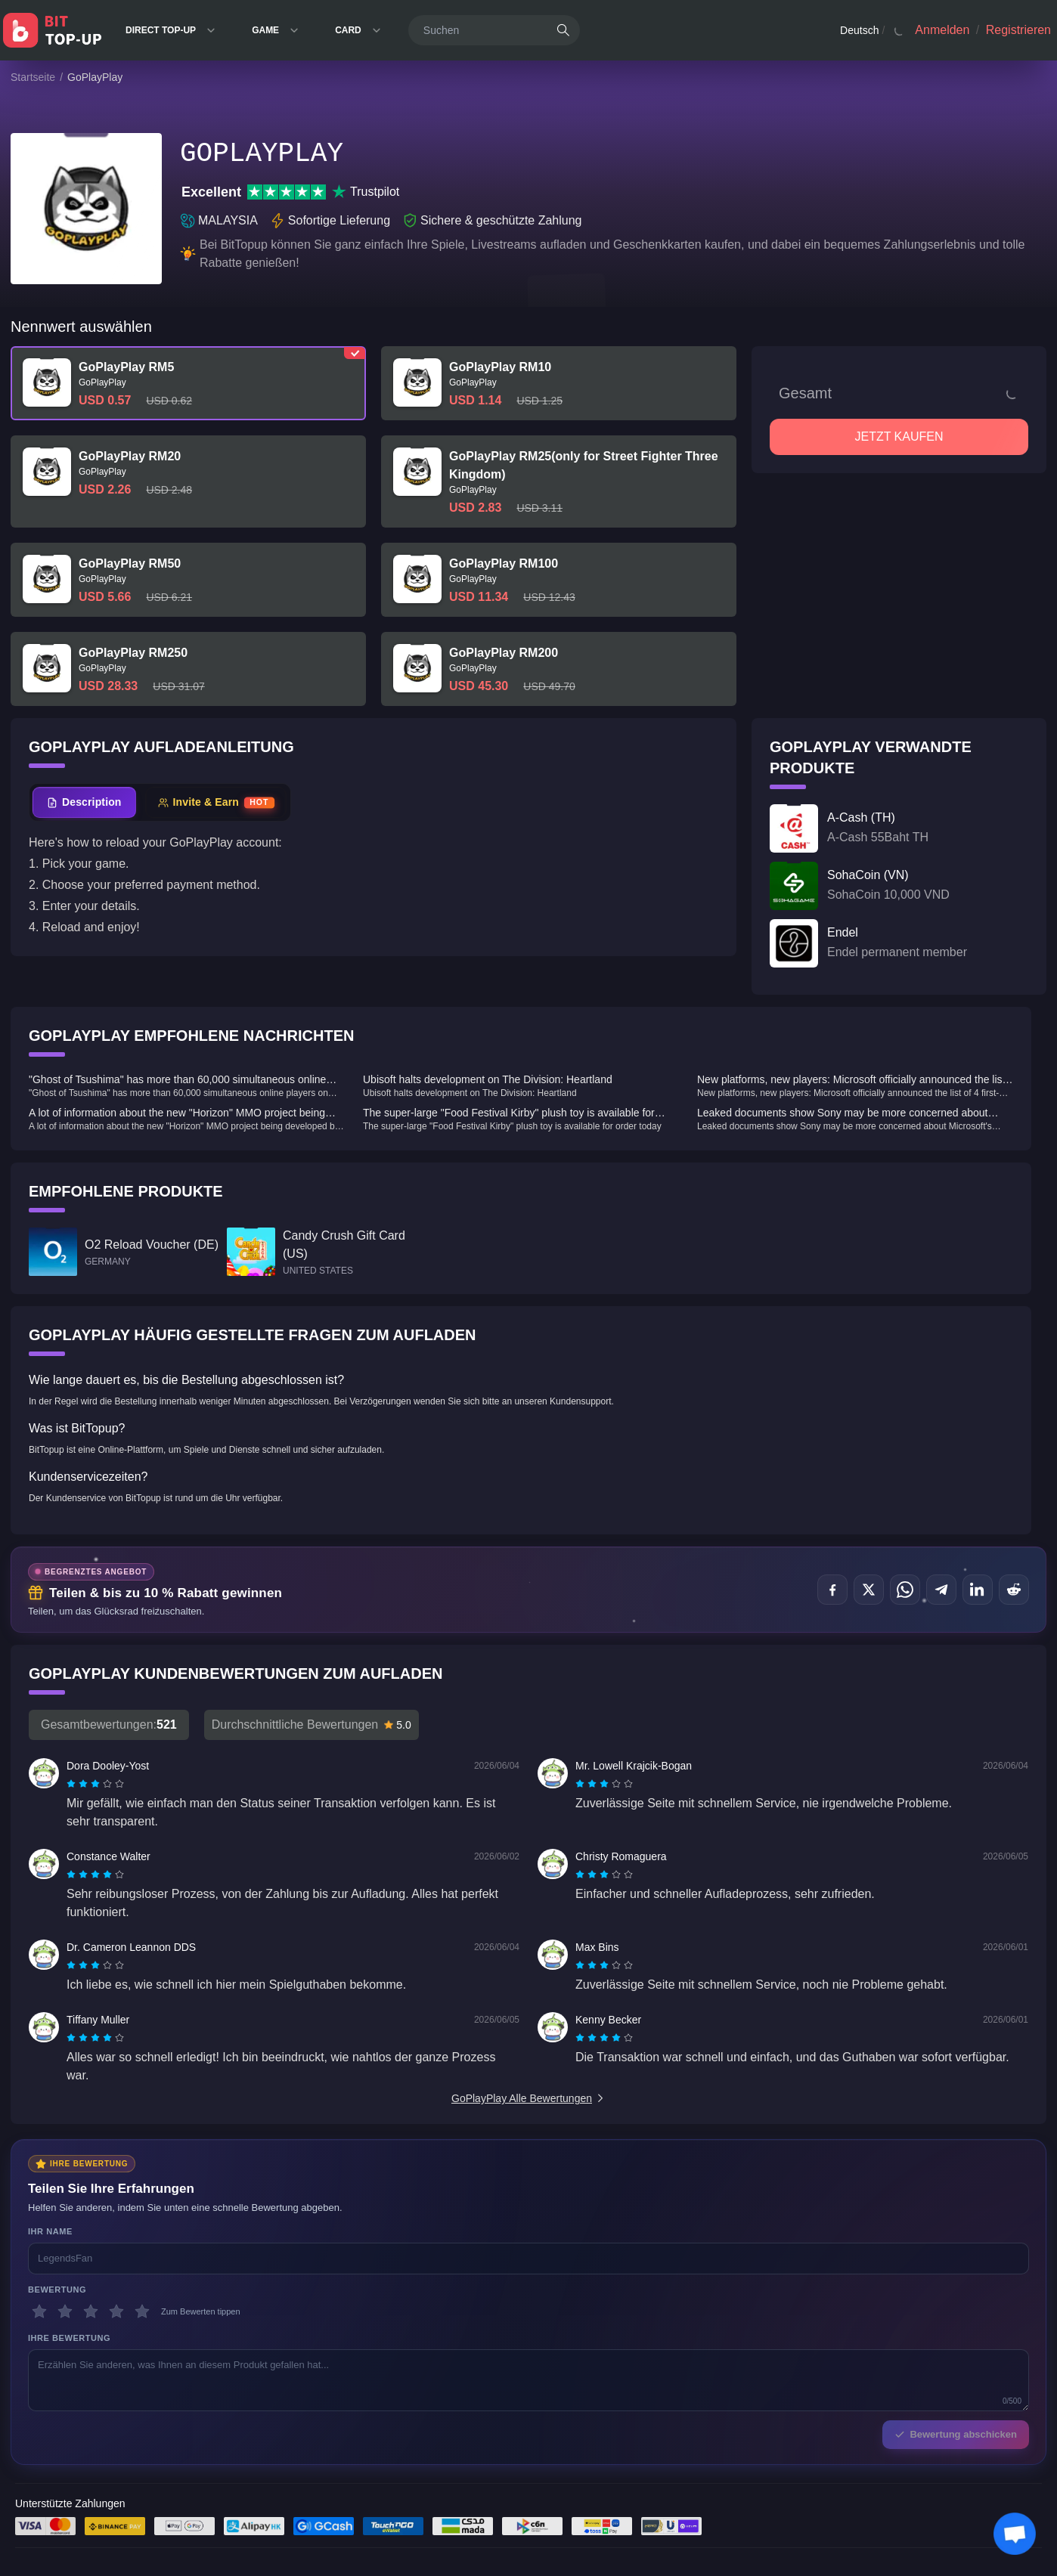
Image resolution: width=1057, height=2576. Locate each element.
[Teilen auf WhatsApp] (905, 1589)
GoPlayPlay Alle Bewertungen (528, 2098)
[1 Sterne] (39, 2311)
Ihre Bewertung (69, 2337)
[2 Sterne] (65, 2311)
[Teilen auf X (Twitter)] (869, 1589)
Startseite (33, 77)
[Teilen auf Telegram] (941, 1589)
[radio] (73, 1783)
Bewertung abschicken (955, 2434)
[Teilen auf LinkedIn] (977, 1589)
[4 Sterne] (116, 2311)
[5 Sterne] (142, 2311)
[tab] (84, 802)
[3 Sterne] (90, 2311)
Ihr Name (50, 2231)
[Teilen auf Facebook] (832, 1589)
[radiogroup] (95, 1783)
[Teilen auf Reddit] (1014, 1589)
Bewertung (57, 2289)
